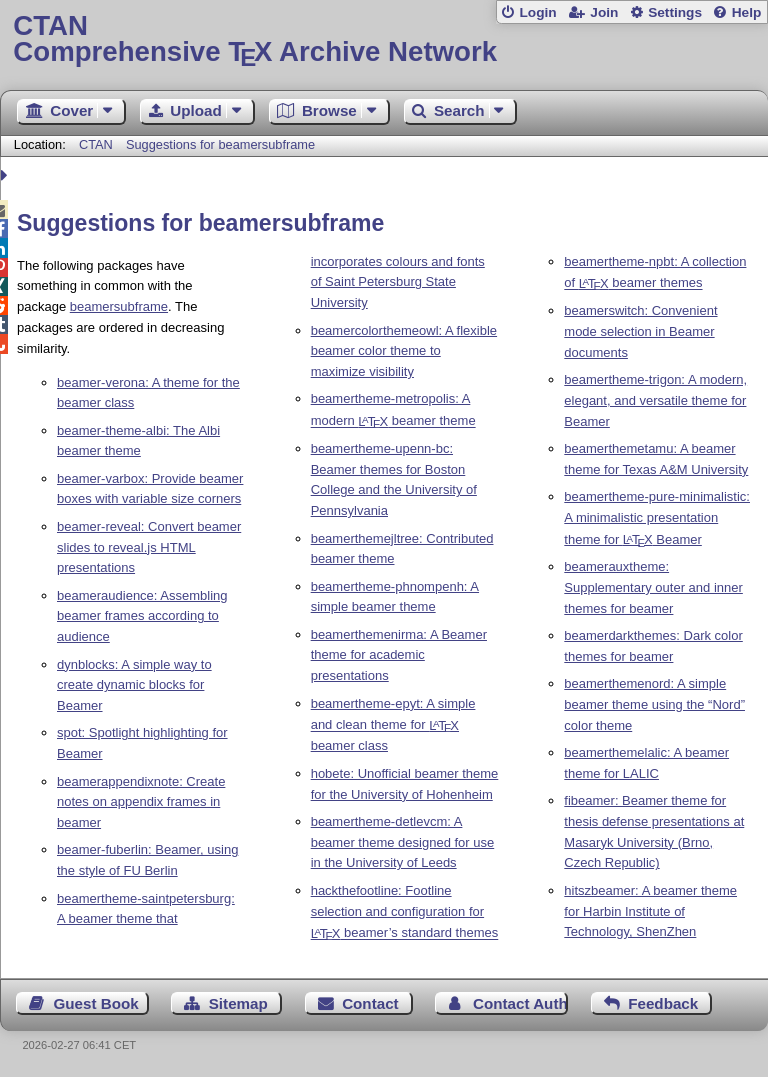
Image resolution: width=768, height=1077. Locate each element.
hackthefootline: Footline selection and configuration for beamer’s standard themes (405, 912)
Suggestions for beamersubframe (220, 144)
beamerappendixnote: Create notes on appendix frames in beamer (141, 802)
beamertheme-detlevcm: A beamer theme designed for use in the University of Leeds (403, 842)
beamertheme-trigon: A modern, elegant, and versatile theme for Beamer (655, 400)
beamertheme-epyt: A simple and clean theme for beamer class (393, 725)
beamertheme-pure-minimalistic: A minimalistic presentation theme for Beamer (657, 518)
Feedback (663, 1003)
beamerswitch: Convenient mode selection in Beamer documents (640, 331)
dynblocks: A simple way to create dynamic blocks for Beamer (134, 685)
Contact (370, 1003)
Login (537, 12)
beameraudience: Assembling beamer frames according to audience (142, 616)
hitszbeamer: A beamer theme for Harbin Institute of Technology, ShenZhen (650, 911)
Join (604, 12)
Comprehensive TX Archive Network (383, 39)
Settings (675, 12)
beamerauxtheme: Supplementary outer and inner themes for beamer (653, 587)
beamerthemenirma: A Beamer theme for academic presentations (399, 655)
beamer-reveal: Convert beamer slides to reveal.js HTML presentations (149, 547)
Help (747, 12)
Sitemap (238, 1003)
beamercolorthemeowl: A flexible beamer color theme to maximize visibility (404, 351)
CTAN (96, 144)
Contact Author (520, 1003)
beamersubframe (119, 306)
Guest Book (96, 1003)
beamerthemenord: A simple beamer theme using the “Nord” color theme (654, 704)
